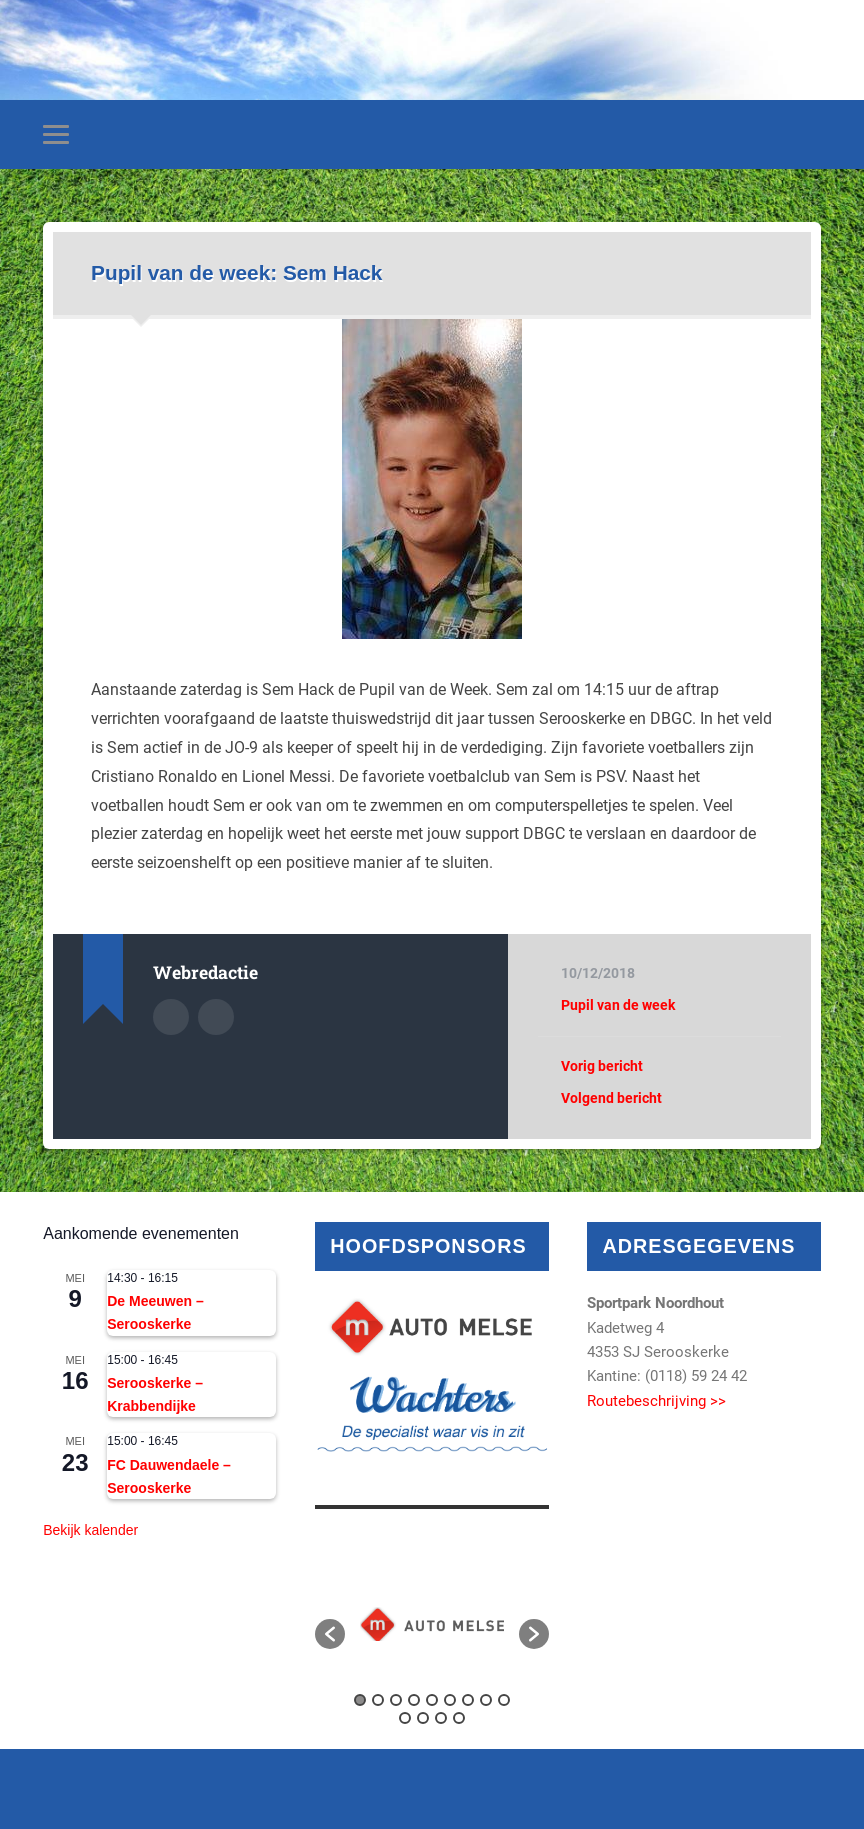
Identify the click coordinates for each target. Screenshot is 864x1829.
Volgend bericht (611, 1098)
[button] (330, 1634)
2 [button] (378, 1700)
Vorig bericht (602, 1066)
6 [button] (450, 1700)
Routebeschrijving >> (656, 1401)
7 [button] (468, 1700)
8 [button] (486, 1700)
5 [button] (432, 1700)
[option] (432, 1624)
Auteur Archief (171, 1017)
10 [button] (405, 1718)
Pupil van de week (618, 1005)
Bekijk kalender (90, 1530)
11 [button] (423, 1718)
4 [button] (414, 1700)
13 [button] (459, 1718)
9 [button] (504, 1700)
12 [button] (441, 1718)
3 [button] (396, 1700)
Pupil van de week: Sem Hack (236, 272)
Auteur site (216, 1017)
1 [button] (360, 1700)
